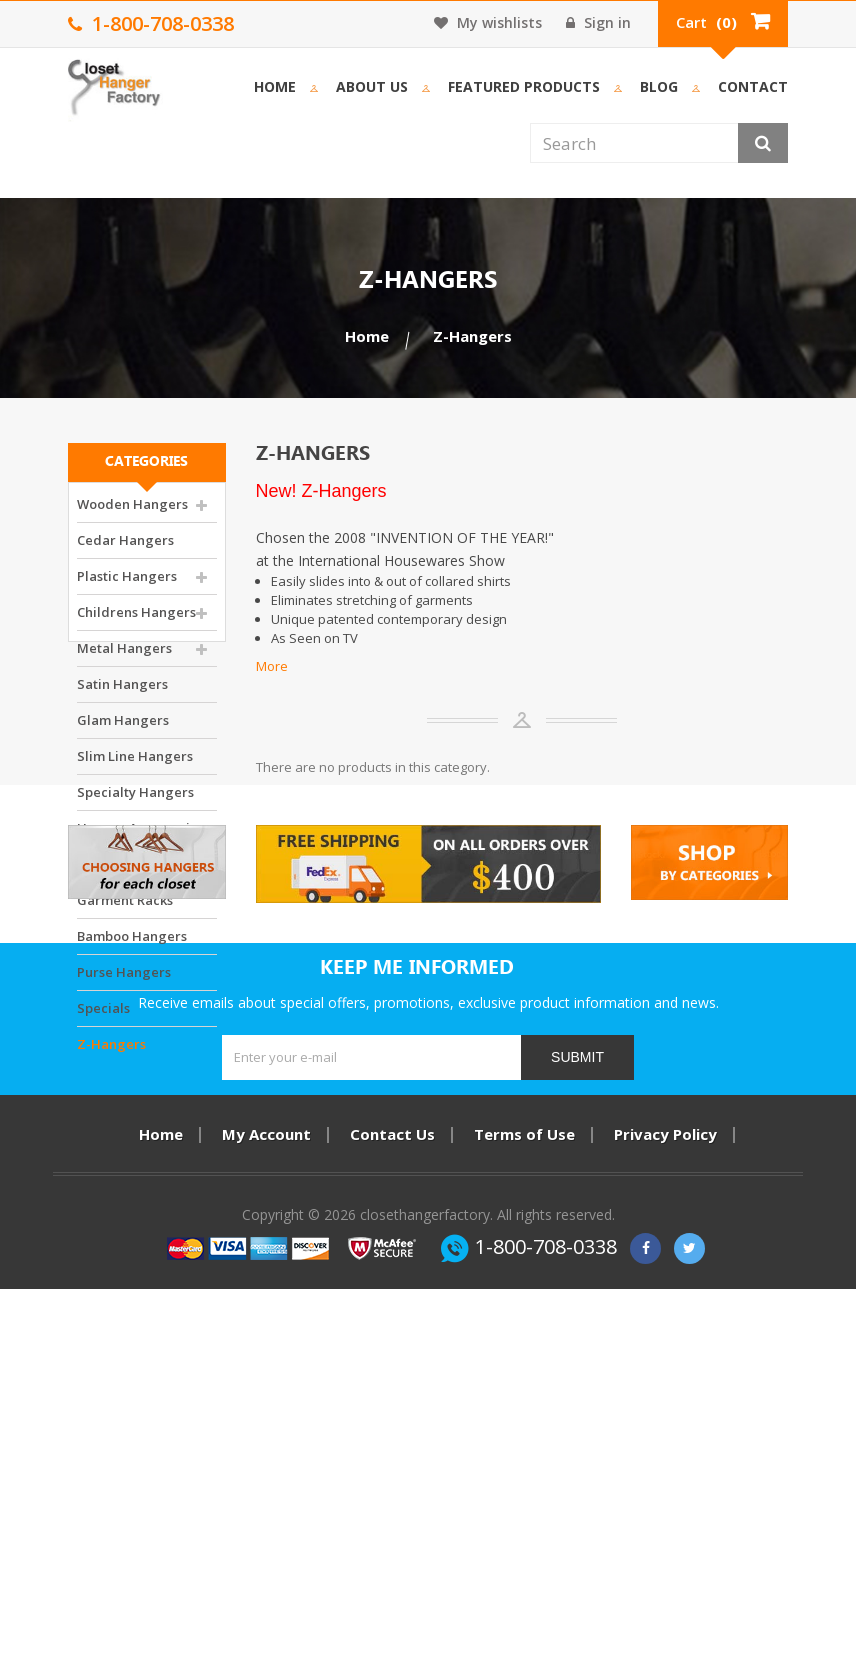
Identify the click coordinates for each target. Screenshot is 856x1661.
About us (372, 86)
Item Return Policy (428, 1500)
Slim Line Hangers (135, 767)
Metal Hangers (124, 659)
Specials (103, 1019)
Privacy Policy (665, 1473)
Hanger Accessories (140, 839)
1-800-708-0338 (546, 1618)
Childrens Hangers (136, 623)
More (272, 666)
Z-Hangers (111, 1055)
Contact (753, 86)
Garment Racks (125, 911)
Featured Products (524, 86)
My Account (266, 1473)
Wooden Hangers (132, 515)
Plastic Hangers (127, 587)
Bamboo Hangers (132, 947)
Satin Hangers (122, 695)
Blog (659, 86)
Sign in (598, 22)
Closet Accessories (135, 875)
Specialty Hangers (135, 803)
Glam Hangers (123, 731)
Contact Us (392, 1473)
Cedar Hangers (125, 551)
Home (275, 86)
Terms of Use (524, 1473)
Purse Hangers (124, 983)
